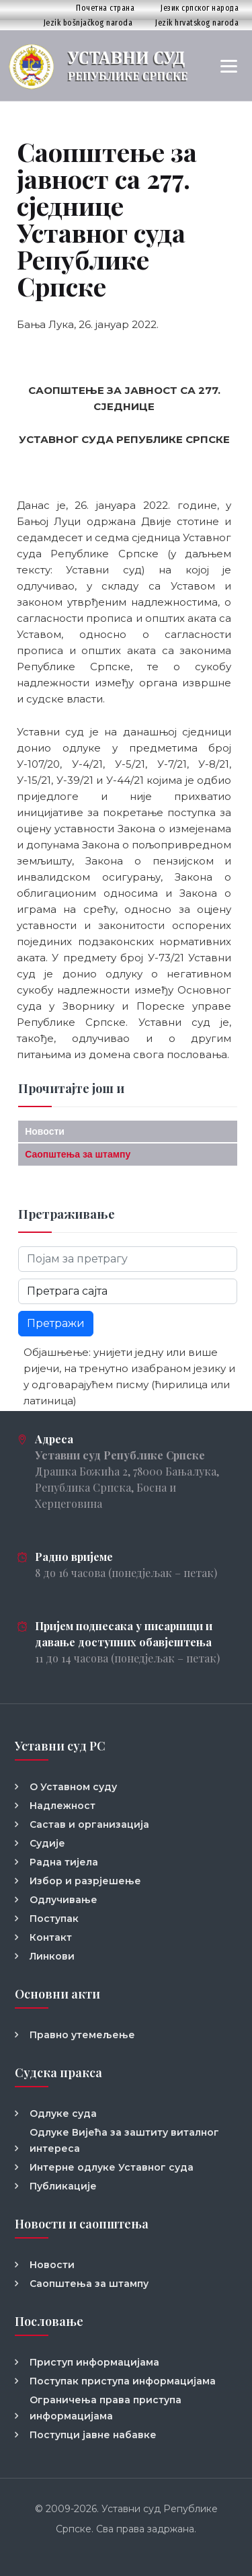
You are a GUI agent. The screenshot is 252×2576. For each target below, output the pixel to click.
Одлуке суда (63, 2113)
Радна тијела (64, 1862)
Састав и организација (89, 1824)
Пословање (49, 2321)
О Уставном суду (73, 1787)
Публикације (63, 2186)
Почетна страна (105, 8)
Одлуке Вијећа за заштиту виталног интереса (124, 2140)
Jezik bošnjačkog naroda (88, 22)
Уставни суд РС (60, 1746)
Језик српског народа (200, 8)
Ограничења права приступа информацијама (105, 2408)
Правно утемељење (82, 2035)
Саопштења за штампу (77, 1154)
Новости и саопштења (82, 2224)
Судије (47, 1843)
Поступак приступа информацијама (123, 2381)
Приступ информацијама (94, 2362)
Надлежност (62, 1806)
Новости (45, 1131)
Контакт (51, 1937)
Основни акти (57, 1994)
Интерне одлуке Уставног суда (112, 2167)
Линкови (52, 1956)
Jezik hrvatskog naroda (197, 22)
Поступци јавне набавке (93, 2435)
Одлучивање (63, 1900)
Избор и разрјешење (85, 1881)
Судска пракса (58, 2072)
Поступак (54, 1919)
